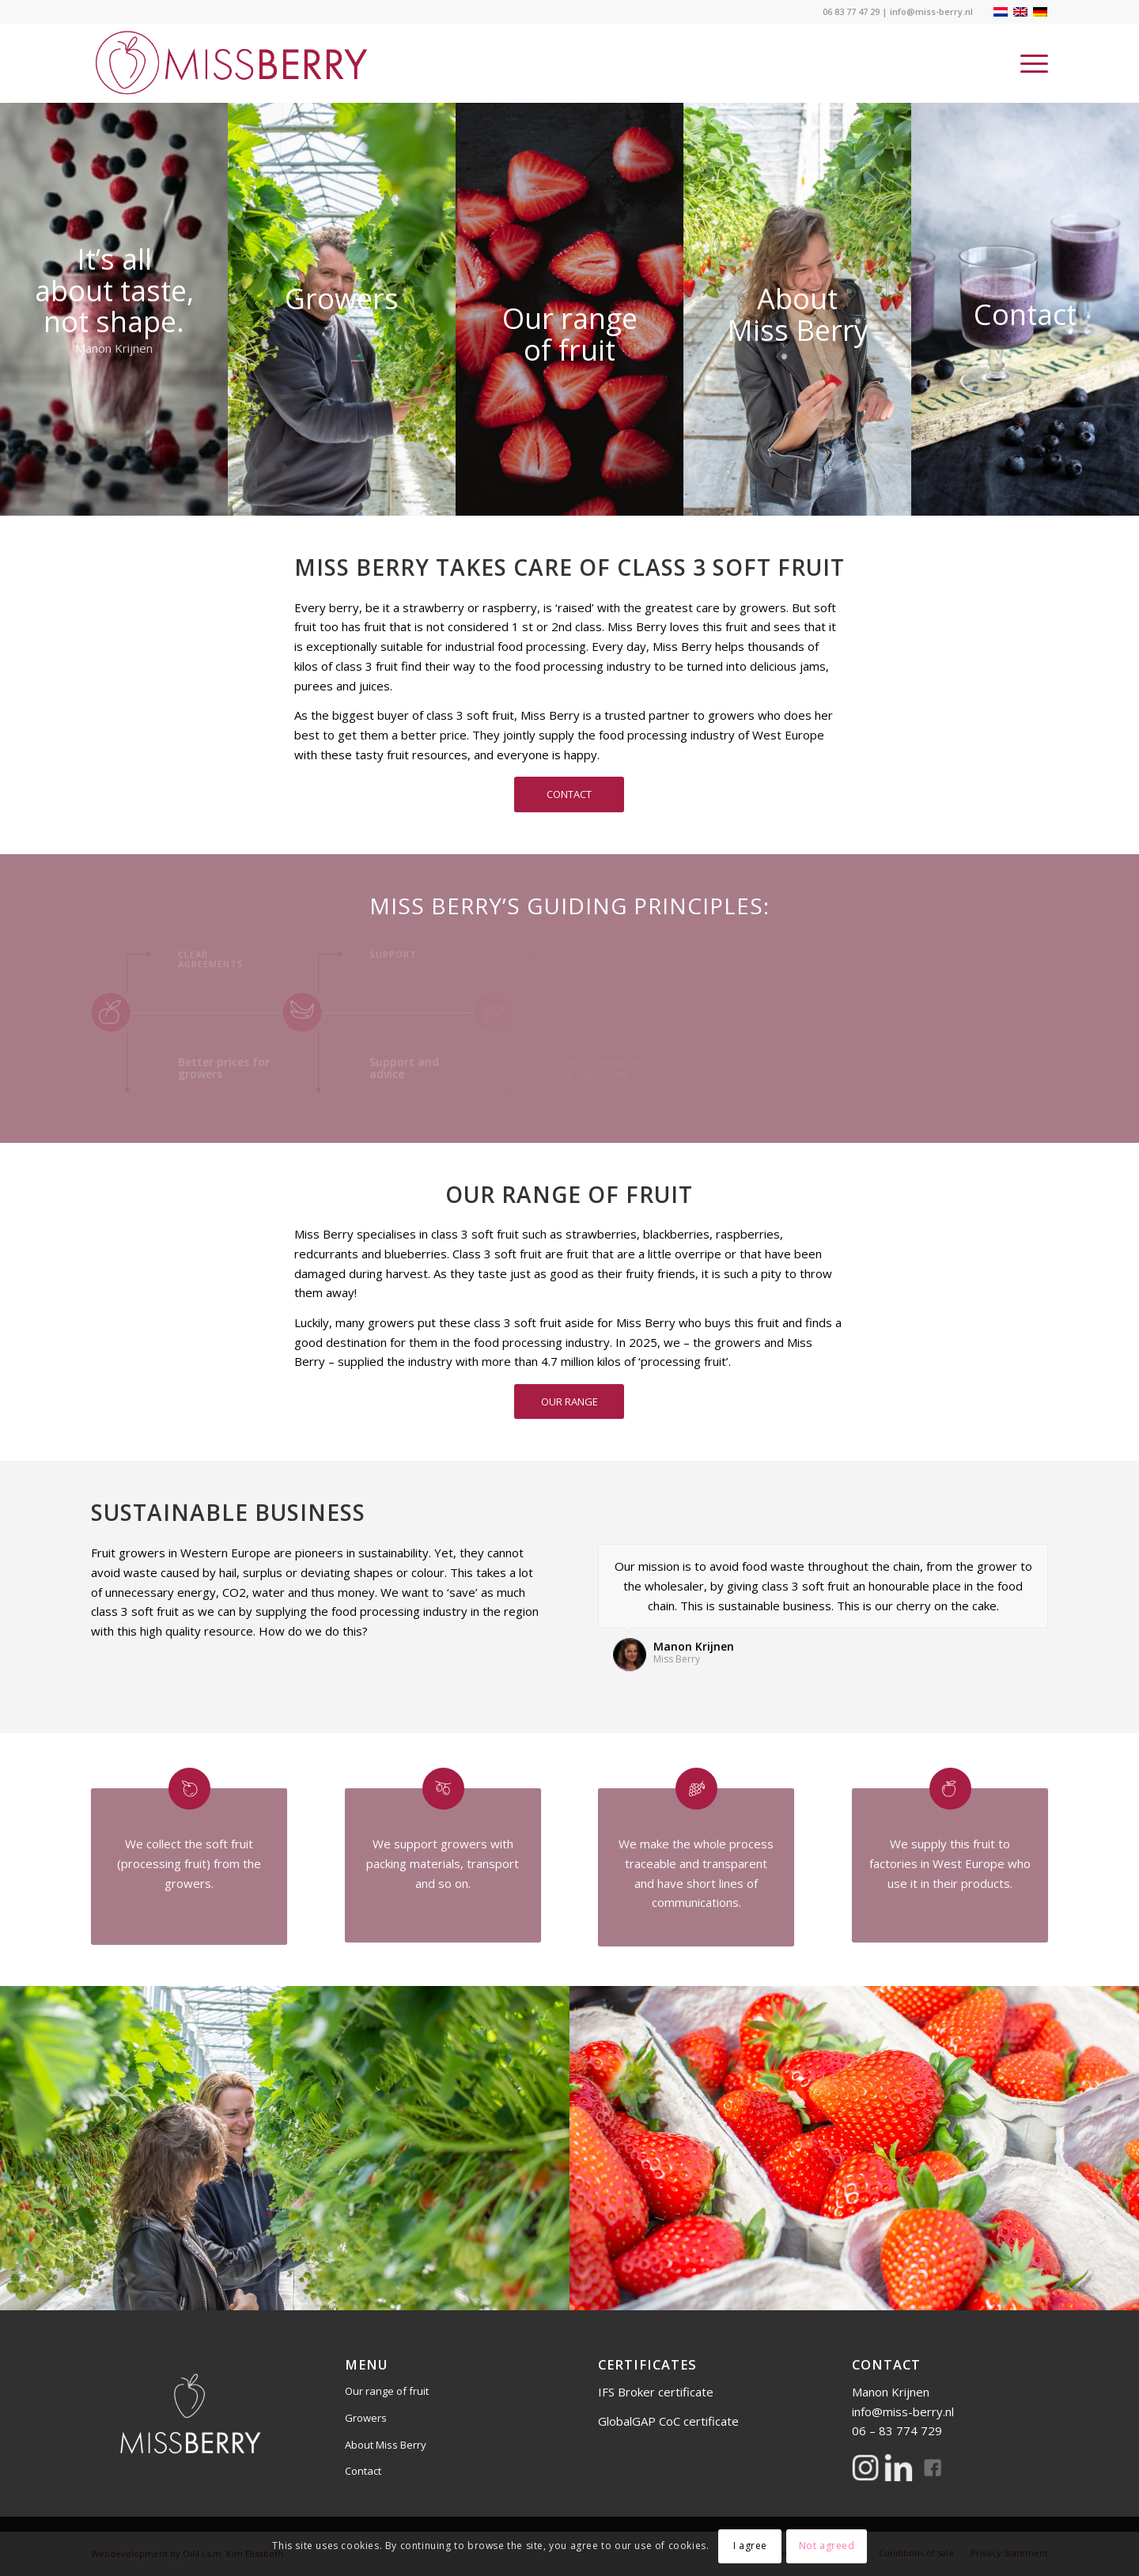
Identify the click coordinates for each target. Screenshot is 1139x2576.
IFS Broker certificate (657, 2392)
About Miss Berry (385, 2445)
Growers (366, 2418)
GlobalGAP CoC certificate (670, 2421)
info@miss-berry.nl (931, 11)
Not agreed (827, 2545)
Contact (363, 2471)
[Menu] (1029, 63)
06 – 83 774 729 (897, 2430)
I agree (750, 2545)
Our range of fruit (387, 2391)
